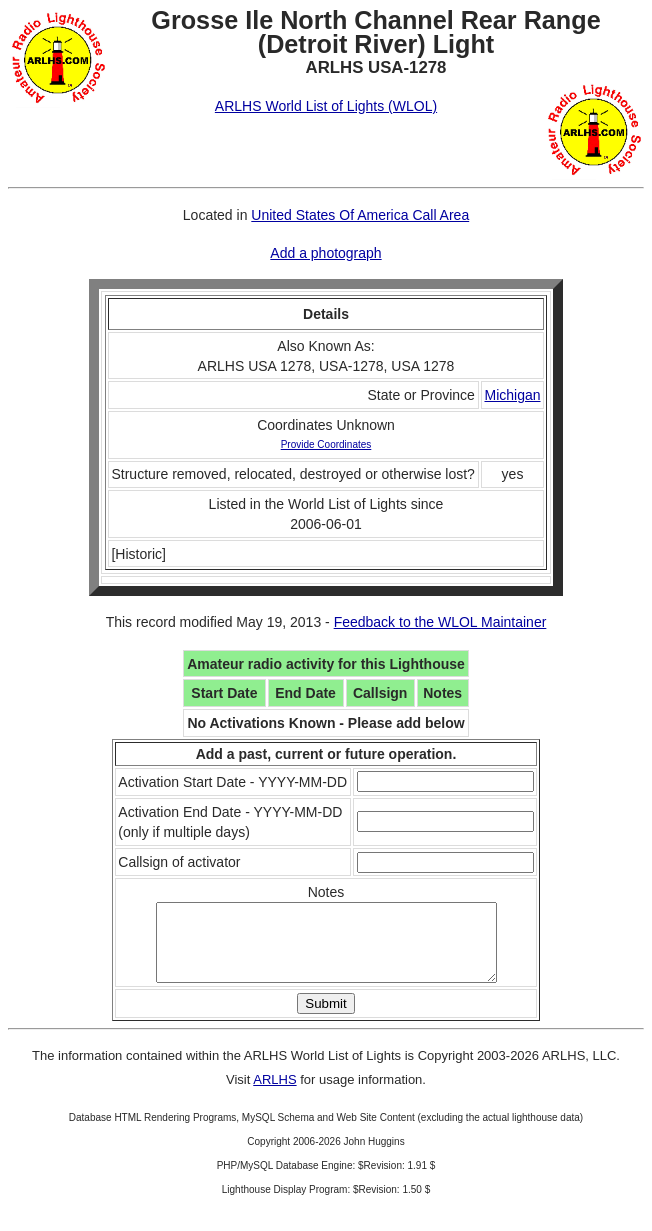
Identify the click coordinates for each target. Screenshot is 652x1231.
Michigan (512, 395)
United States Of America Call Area (360, 215)
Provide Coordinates (326, 444)
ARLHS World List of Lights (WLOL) (326, 106)
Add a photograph (325, 253)
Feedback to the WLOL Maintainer (440, 622)
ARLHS (274, 1094)
